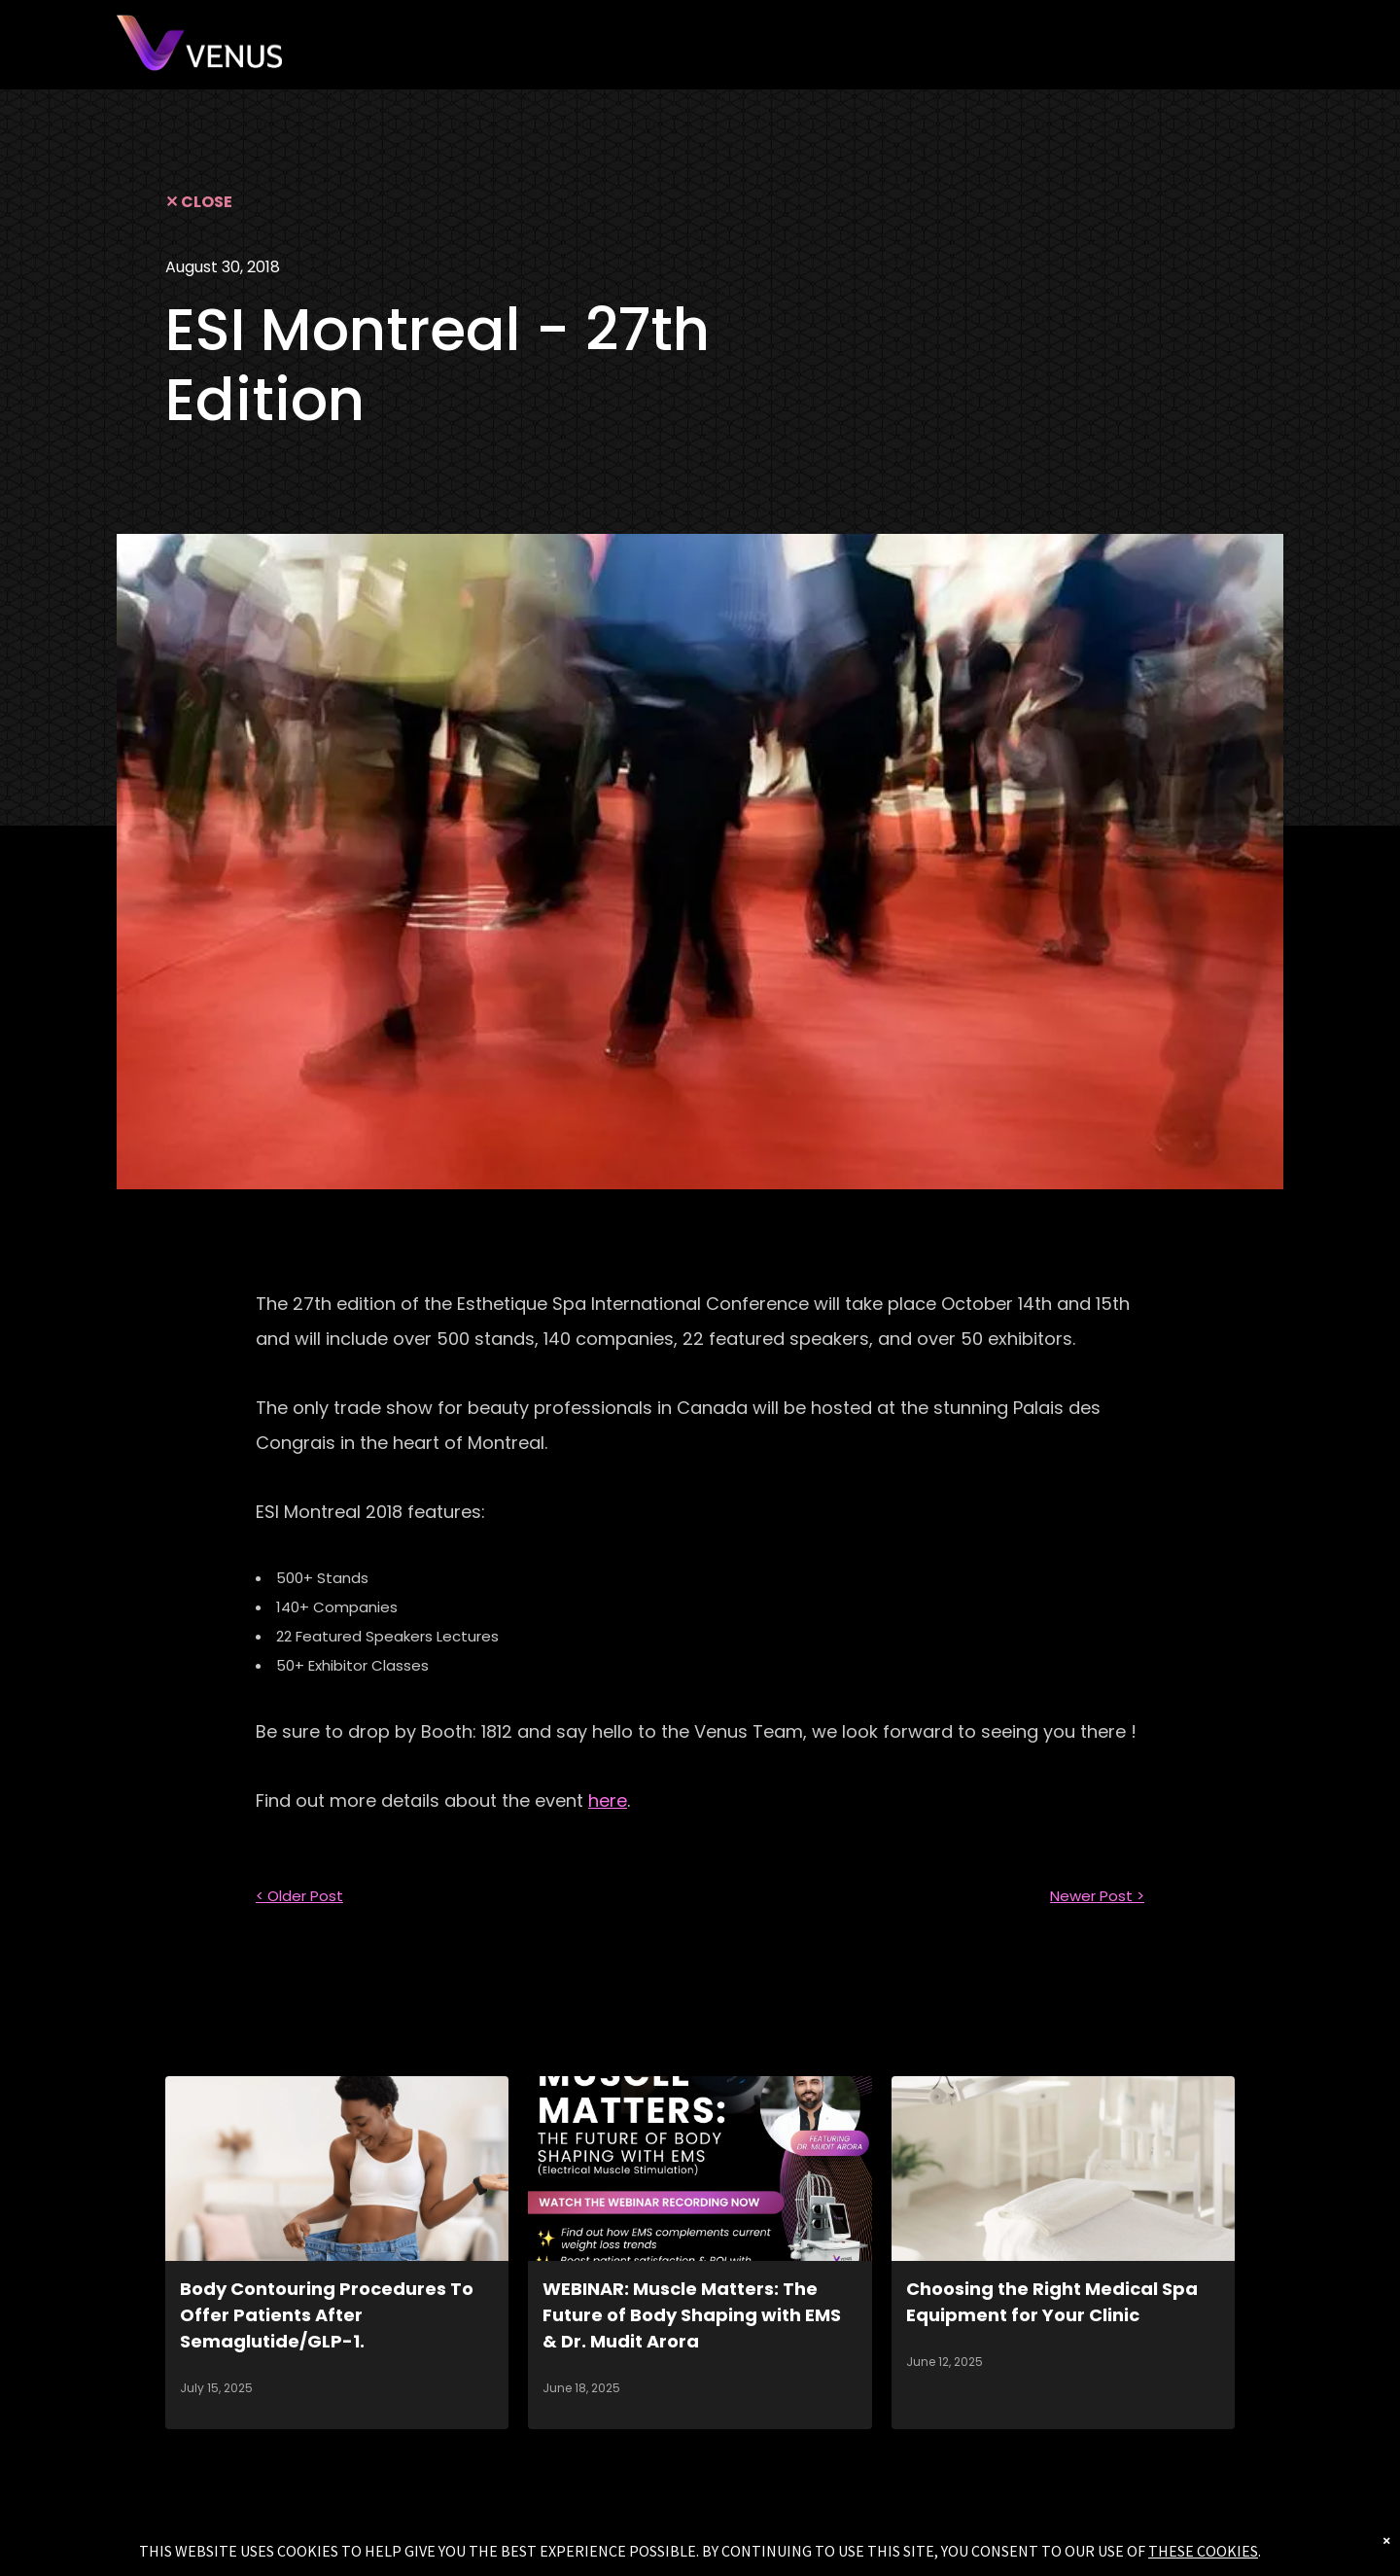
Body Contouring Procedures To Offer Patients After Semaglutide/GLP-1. (326, 2314)
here (607, 1800)
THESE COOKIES (1203, 2550)
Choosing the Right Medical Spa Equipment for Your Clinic (1052, 2301)
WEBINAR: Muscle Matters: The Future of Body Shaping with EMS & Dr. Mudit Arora (691, 2314)
